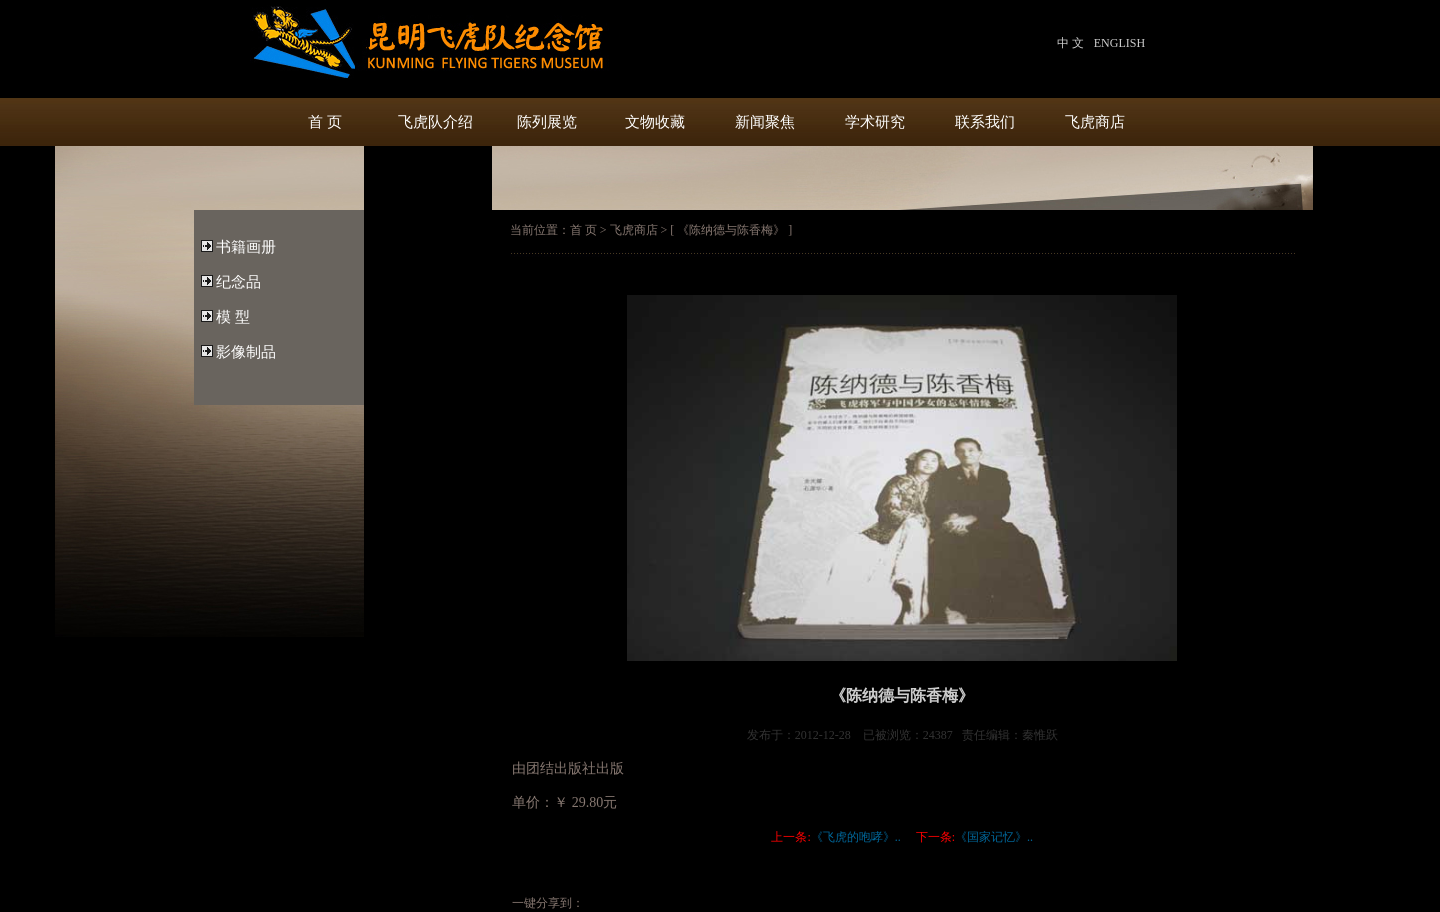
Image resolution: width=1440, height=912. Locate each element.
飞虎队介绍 (435, 122)
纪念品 (238, 282)
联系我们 (985, 122)
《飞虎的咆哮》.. (856, 837)
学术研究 (875, 122)
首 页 (325, 122)
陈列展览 (545, 122)
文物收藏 (655, 122)
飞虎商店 (1095, 122)
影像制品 (246, 352)
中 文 (1070, 43)
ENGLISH (1119, 43)
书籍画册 (246, 247)
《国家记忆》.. (994, 837)
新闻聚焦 (765, 122)
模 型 (233, 317)
